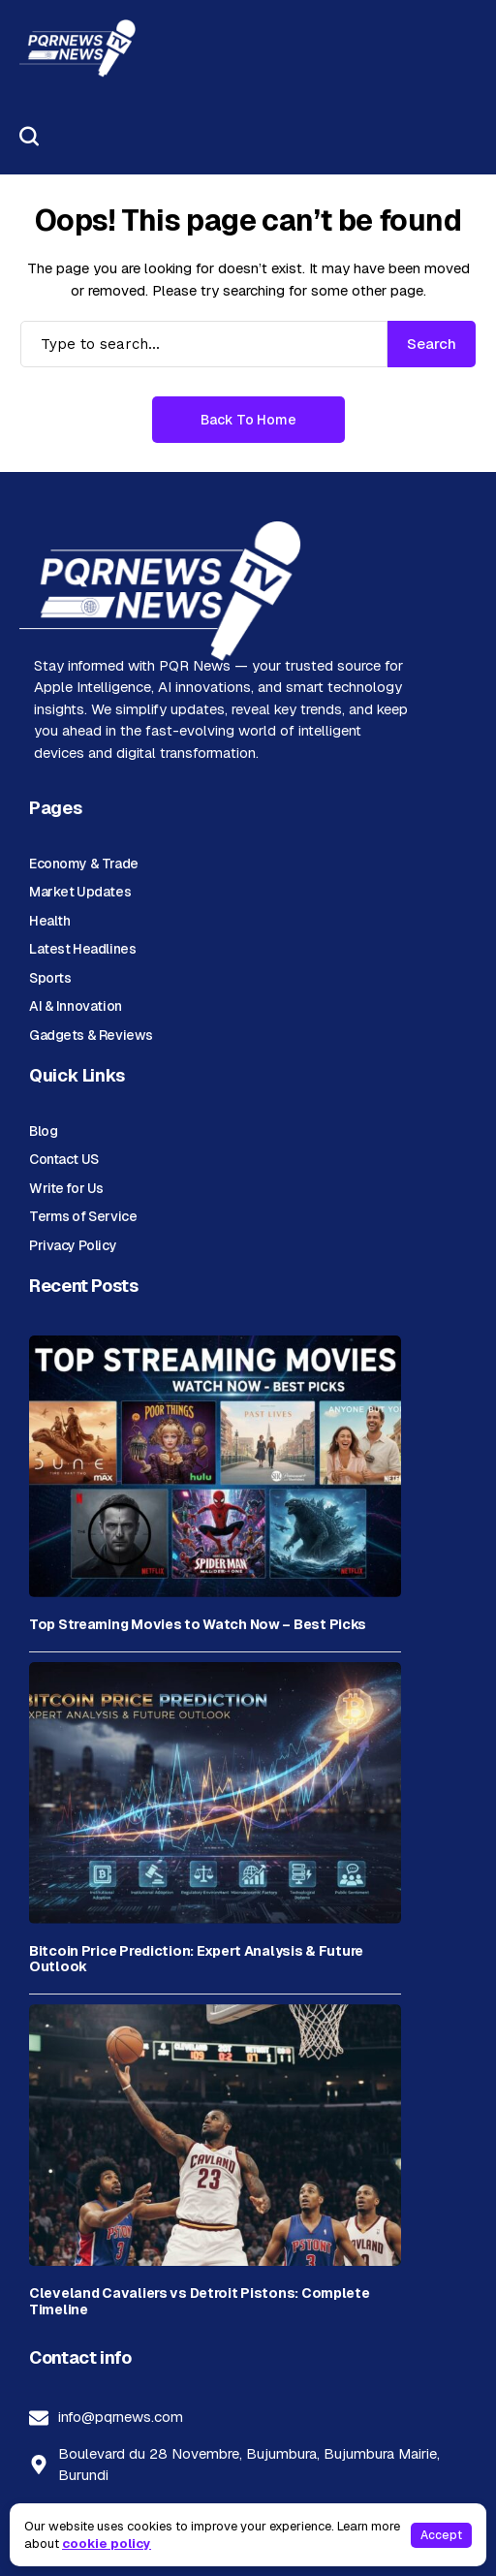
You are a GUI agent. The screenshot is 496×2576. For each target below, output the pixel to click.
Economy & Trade (84, 863)
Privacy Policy (72, 1245)
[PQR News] (77, 48)
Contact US (64, 1159)
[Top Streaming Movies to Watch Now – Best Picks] (215, 1466)
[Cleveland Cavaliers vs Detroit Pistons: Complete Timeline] (215, 2135)
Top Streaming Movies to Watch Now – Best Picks (197, 1625)
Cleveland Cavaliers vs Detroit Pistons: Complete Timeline (199, 2301)
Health (49, 920)
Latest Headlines (82, 949)
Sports (50, 978)
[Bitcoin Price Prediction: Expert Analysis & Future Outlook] (215, 1793)
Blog (43, 1131)
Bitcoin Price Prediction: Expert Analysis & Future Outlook (196, 1959)
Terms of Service (83, 1216)
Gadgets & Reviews (91, 1035)
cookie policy (106, 2543)
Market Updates (80, 891)
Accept (441, 2535)
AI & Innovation (75, 1006)
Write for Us (66, 1188)
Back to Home (248, 419)
